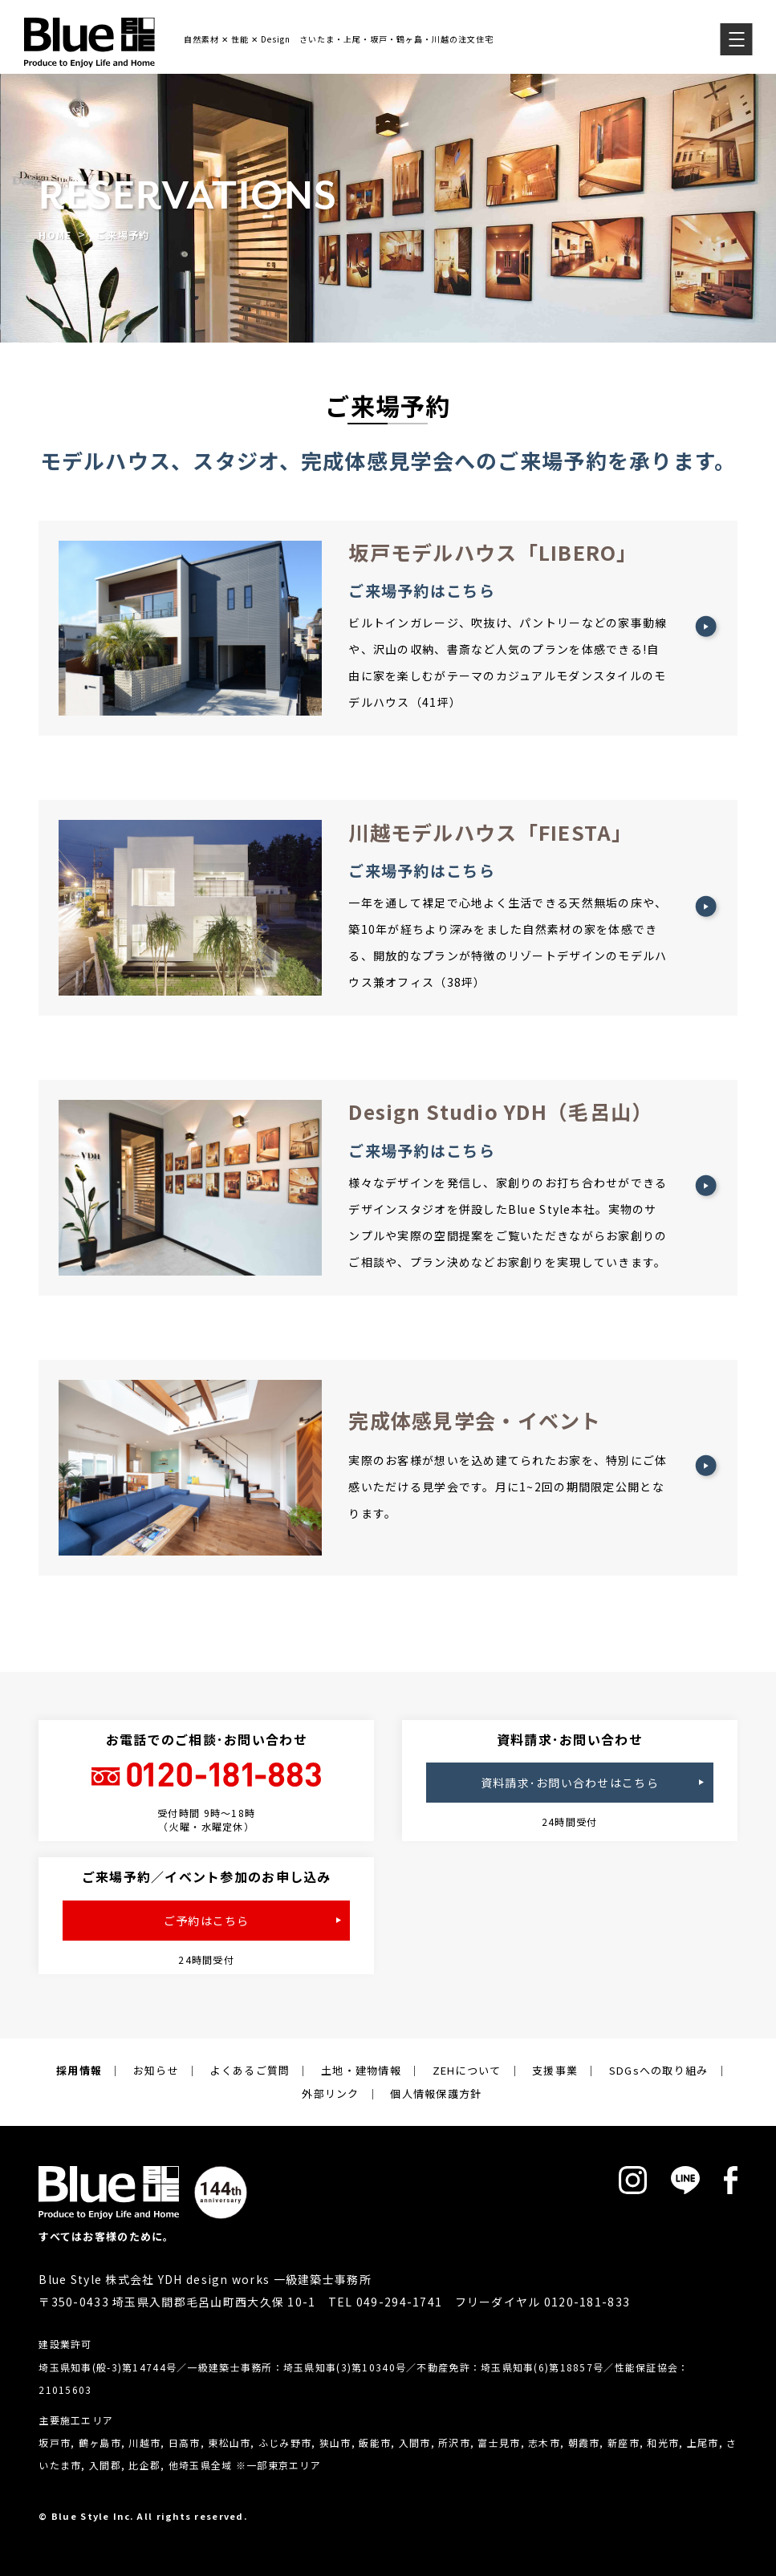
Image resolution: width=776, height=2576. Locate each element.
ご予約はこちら (207, 1921)
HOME (55, 234)
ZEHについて (467, 2070)
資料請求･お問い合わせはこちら (570, 1783)
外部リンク (330, 2093)
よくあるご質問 (249, 2070)
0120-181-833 (587, 2302)
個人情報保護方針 (435, 2093)
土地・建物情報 (361, 2070)
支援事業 (555, 2070)
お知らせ (156, 2070)
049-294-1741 (399, 2302)
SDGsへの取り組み (659, 2070)
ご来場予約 (122, 234)
